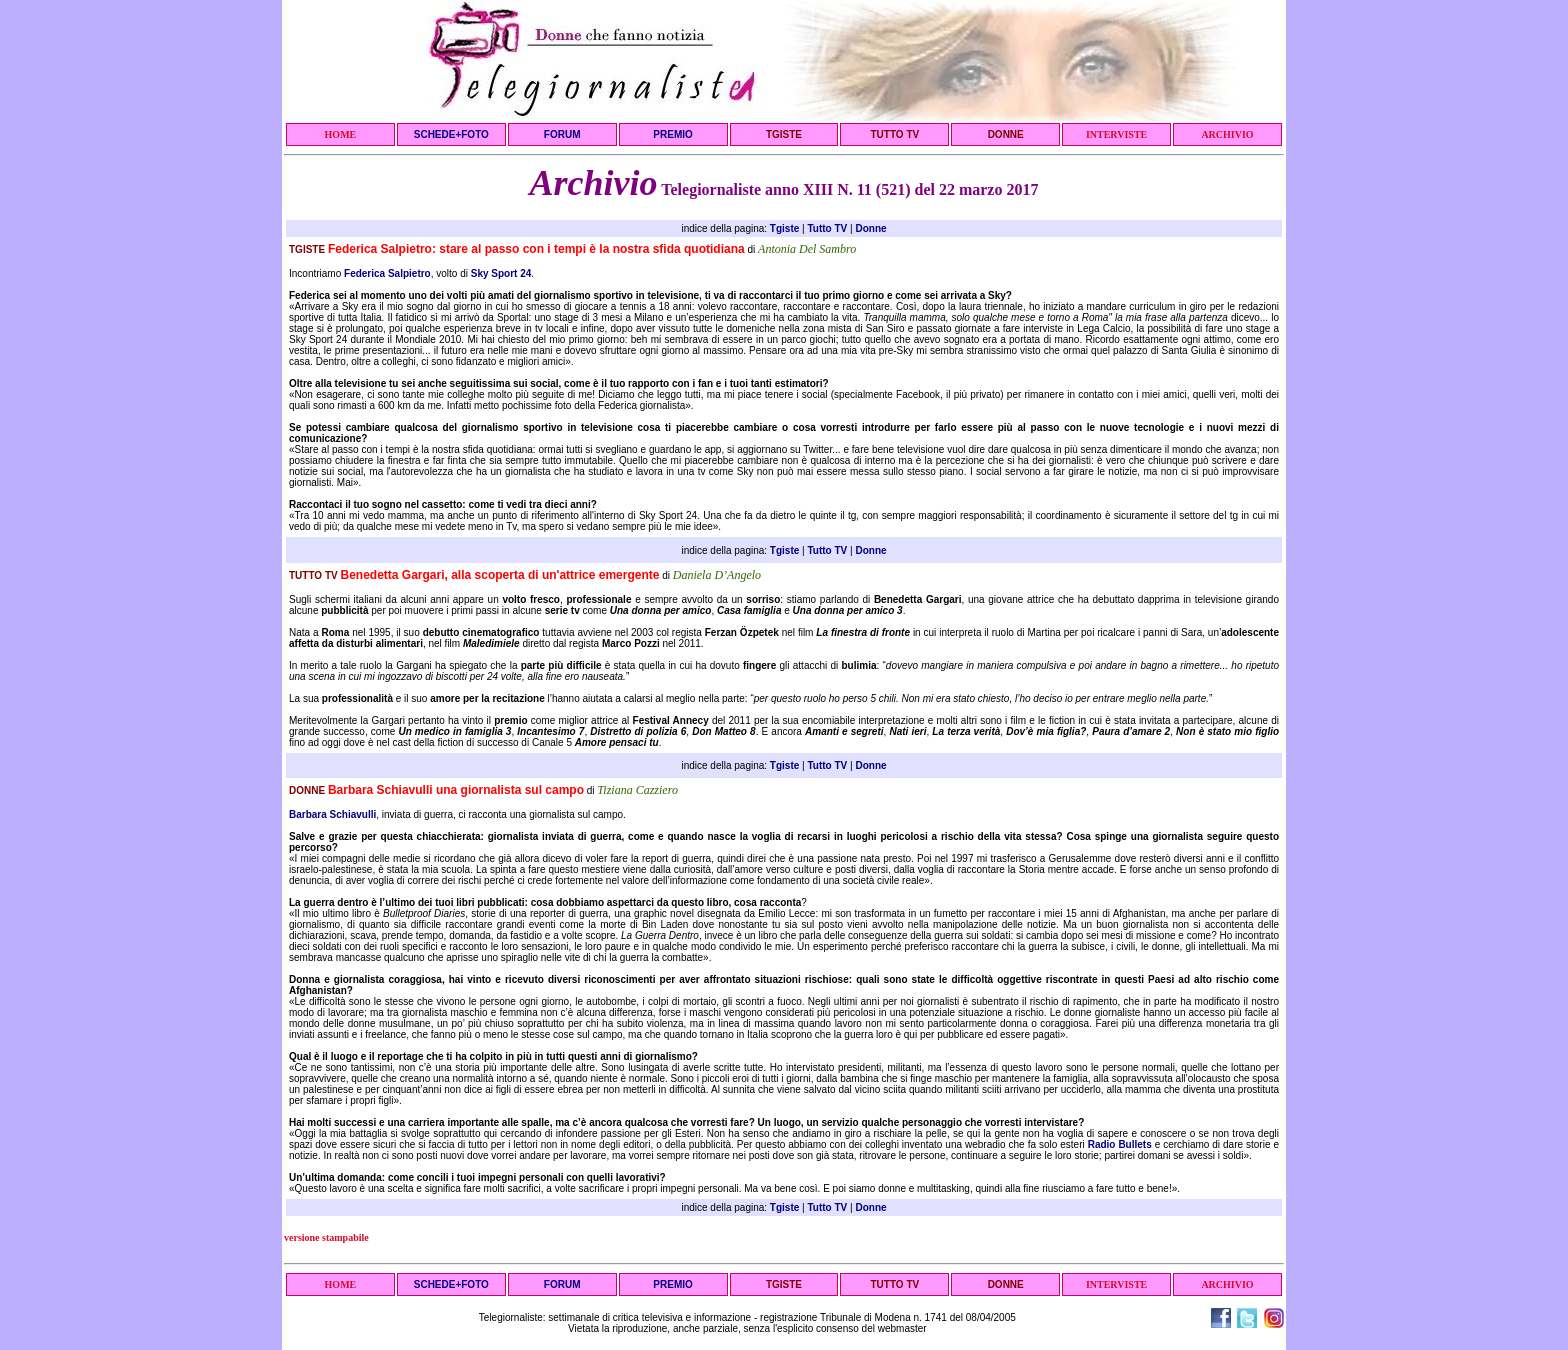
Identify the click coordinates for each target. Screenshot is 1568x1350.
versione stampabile (326, 1237)
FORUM (562, 134)
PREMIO (672, 134)
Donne (870, 228)
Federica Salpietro (387, 273)
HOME (341, 134)
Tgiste (784, 228)
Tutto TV (827, 228)
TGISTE (784, 134)
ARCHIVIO (1227, 134)
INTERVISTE (1116, 134)
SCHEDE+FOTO (451, 134)
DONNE (1006, 134)
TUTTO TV (894, 134)
